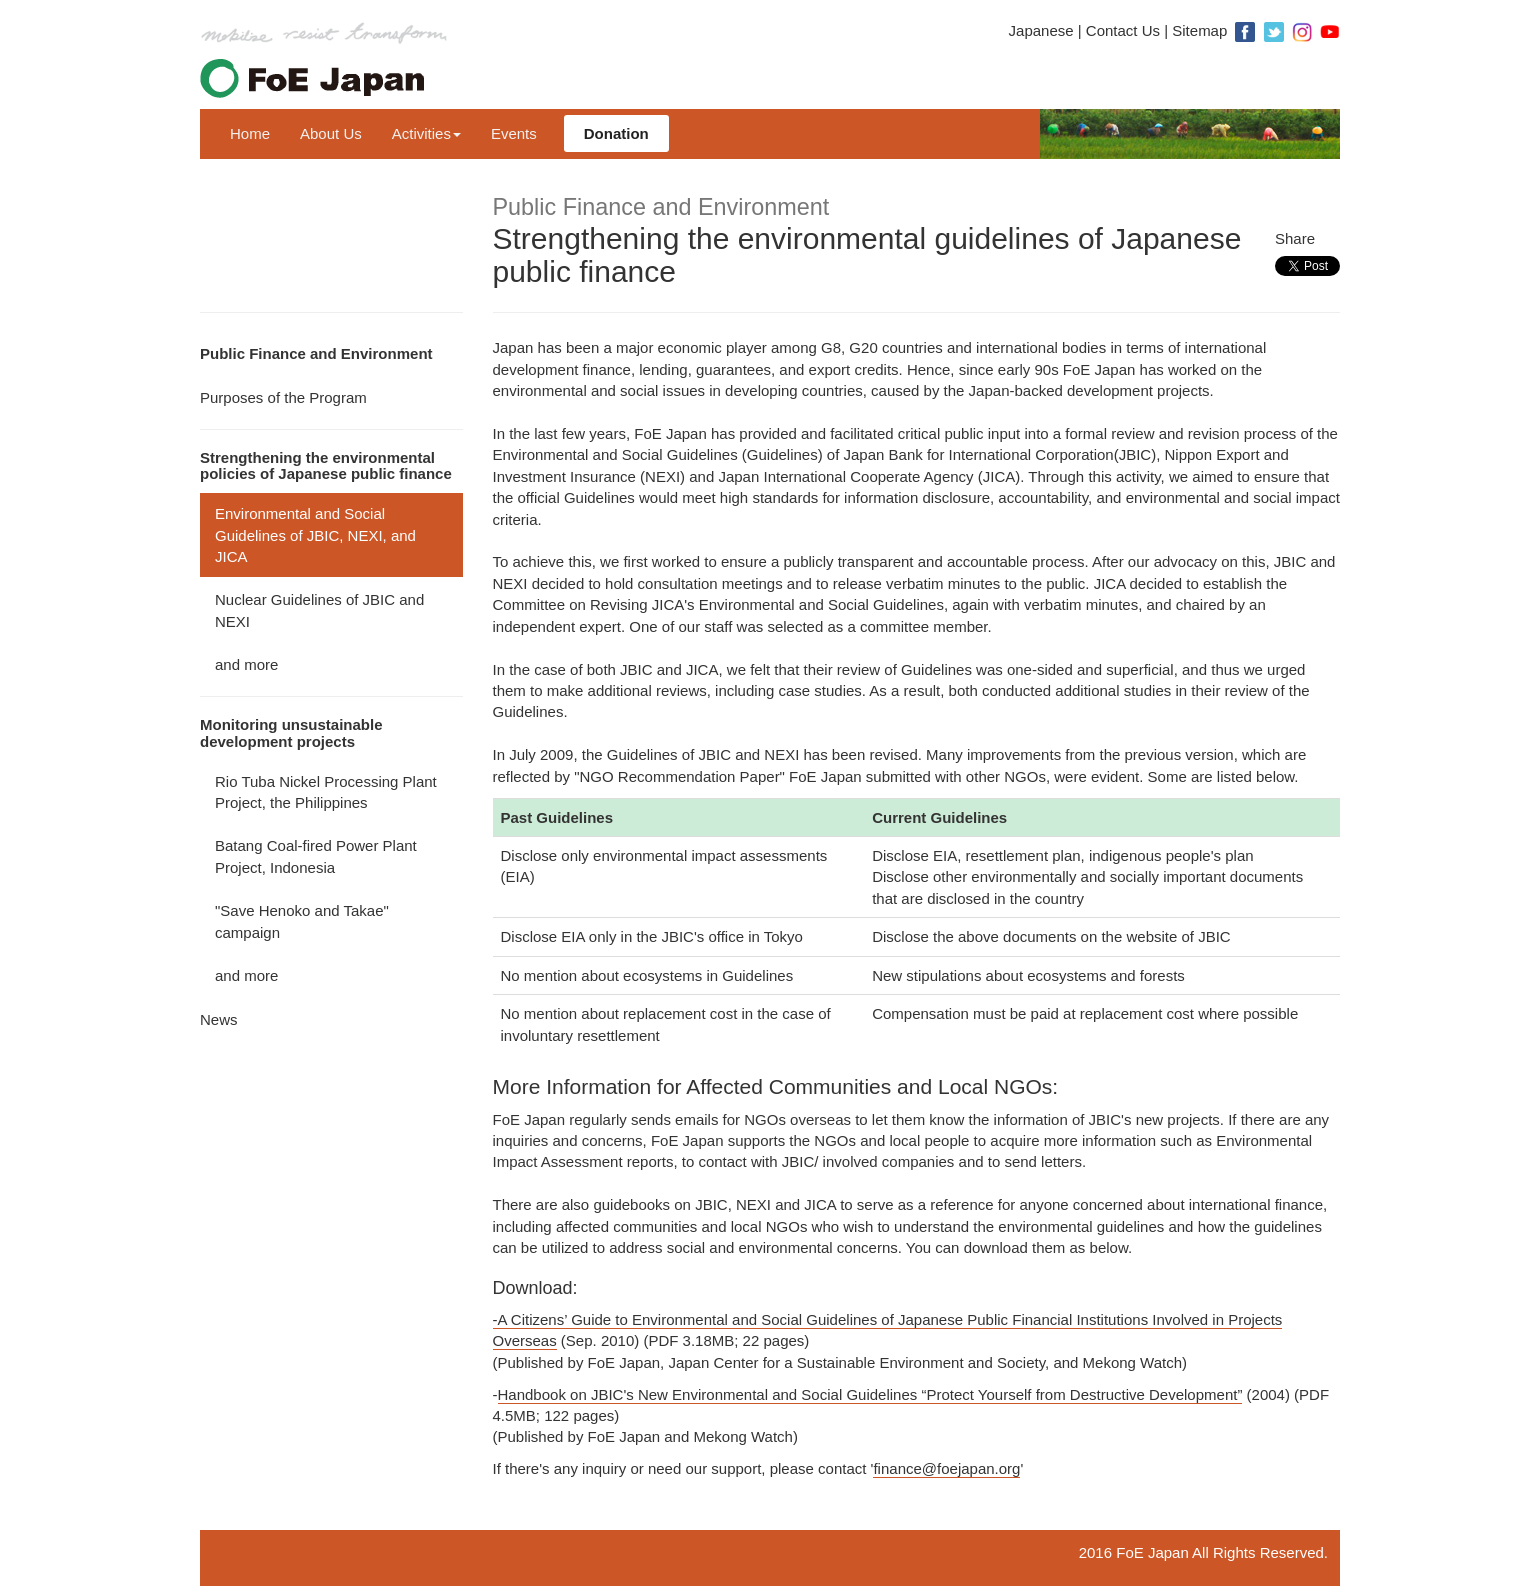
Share (1295, 238)
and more (246, 664)
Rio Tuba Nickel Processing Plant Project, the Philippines (326, 792)
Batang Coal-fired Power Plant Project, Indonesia (316, 856)
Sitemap (1199, 30)
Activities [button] (426, 133)
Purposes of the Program (283, 397)
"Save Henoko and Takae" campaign (302, 921)
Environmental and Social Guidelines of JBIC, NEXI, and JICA (315, 535)
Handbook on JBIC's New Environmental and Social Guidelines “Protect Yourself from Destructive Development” (870, 1394)
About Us (331, 133)
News (219, 1019)
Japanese (1041, 30)
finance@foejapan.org (946, 1468)
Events (514, 133)
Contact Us (1123, 30)
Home (250, 133)
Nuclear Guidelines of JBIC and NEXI (319, 610)
